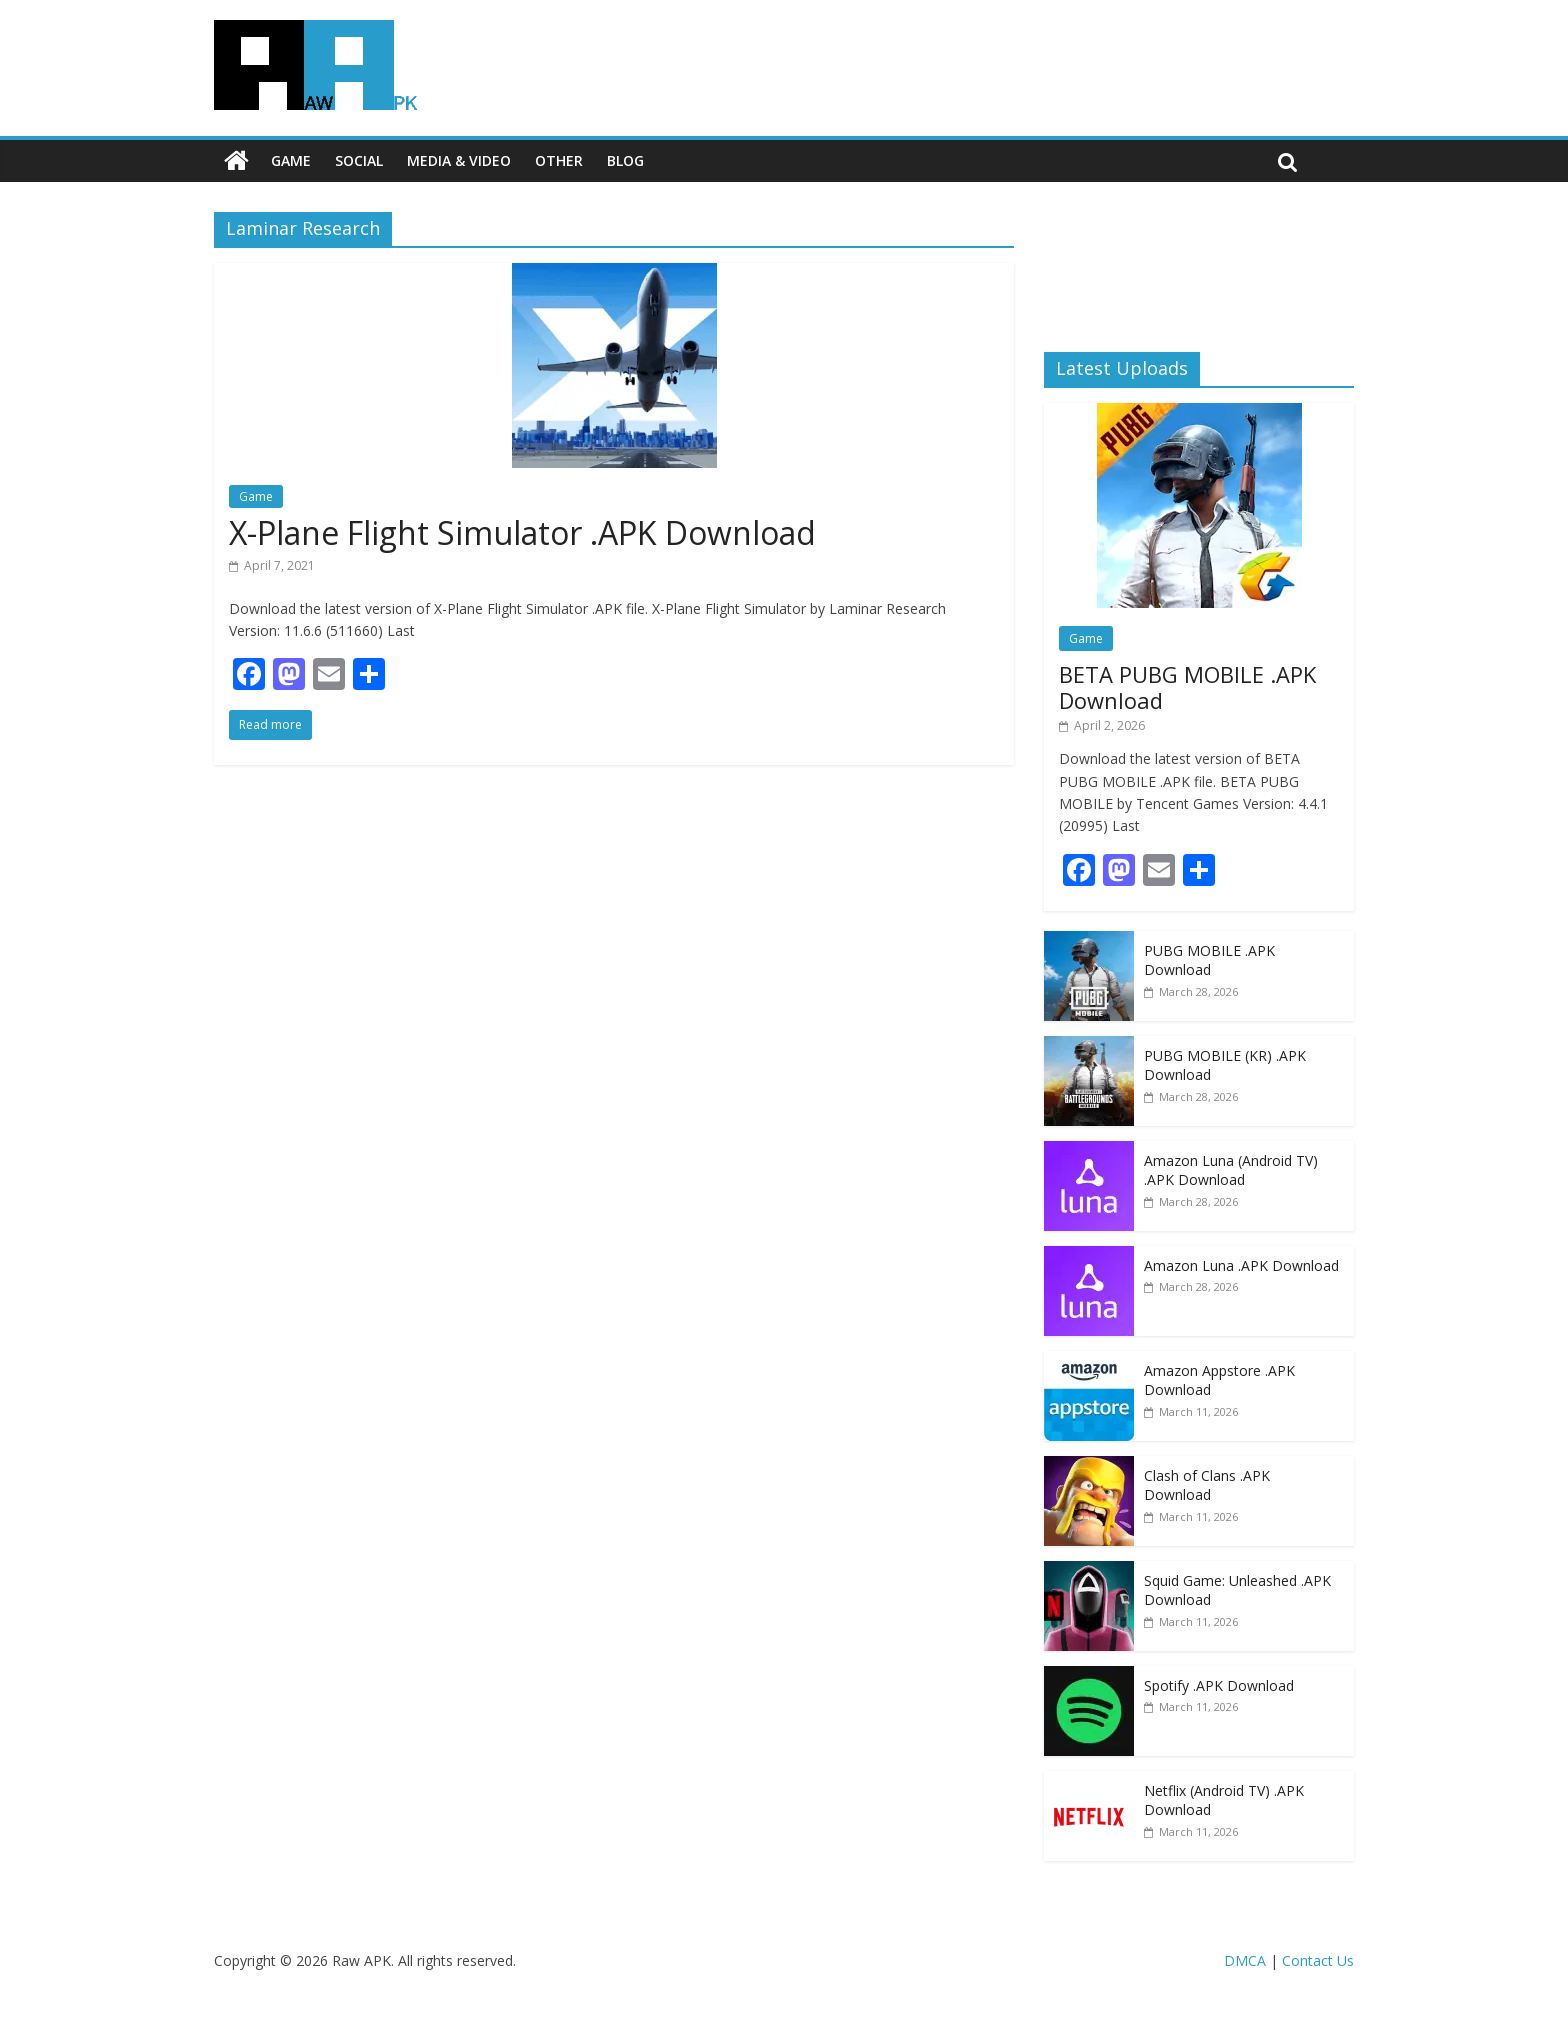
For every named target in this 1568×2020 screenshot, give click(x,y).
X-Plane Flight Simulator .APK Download (522, 532)
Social (359, 160)
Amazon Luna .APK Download (1241, 1265)
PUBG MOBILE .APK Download (1209, 960)
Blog (625, 160)
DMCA (1245, 1960)
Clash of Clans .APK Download (1207, 1485)
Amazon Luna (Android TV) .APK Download (1231, 1170)
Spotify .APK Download (1219, 1685)
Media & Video (459, 160)
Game (291, 160)
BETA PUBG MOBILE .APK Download (1187, 687)
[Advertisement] (1199, 265)
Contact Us (1318, 1960)
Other (559, 160)
